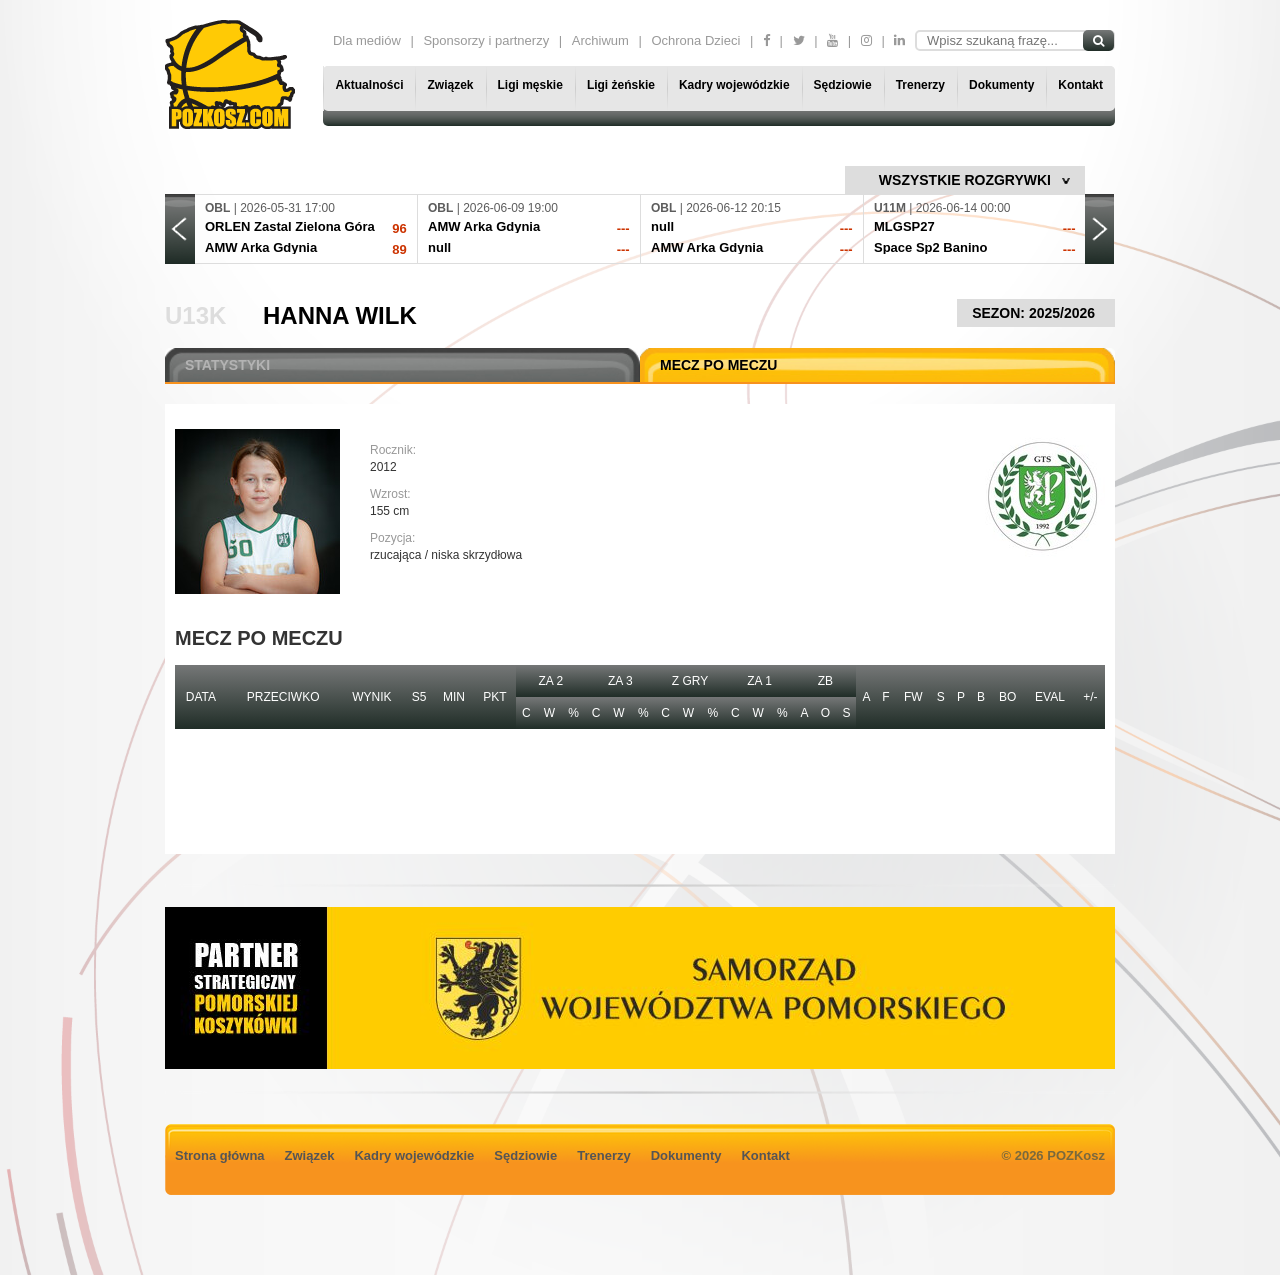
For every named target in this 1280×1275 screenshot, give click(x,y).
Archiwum (600, 40)
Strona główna (220, 1155)
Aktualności (369, 85)
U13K (195, 315)
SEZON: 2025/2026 (1036, 313)
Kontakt (1080, 85)
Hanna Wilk (340, 315)
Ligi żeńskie (621, 85)
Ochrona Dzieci (695, 40)
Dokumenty (1001, 85)
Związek (450, 85)
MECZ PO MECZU (718, 365)
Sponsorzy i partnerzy (486, 40)
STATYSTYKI (227, 365)
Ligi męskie (530, 85)
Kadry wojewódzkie (734, 85)
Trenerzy (920, 85)
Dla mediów (367, 40)
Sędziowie (843, 85)
